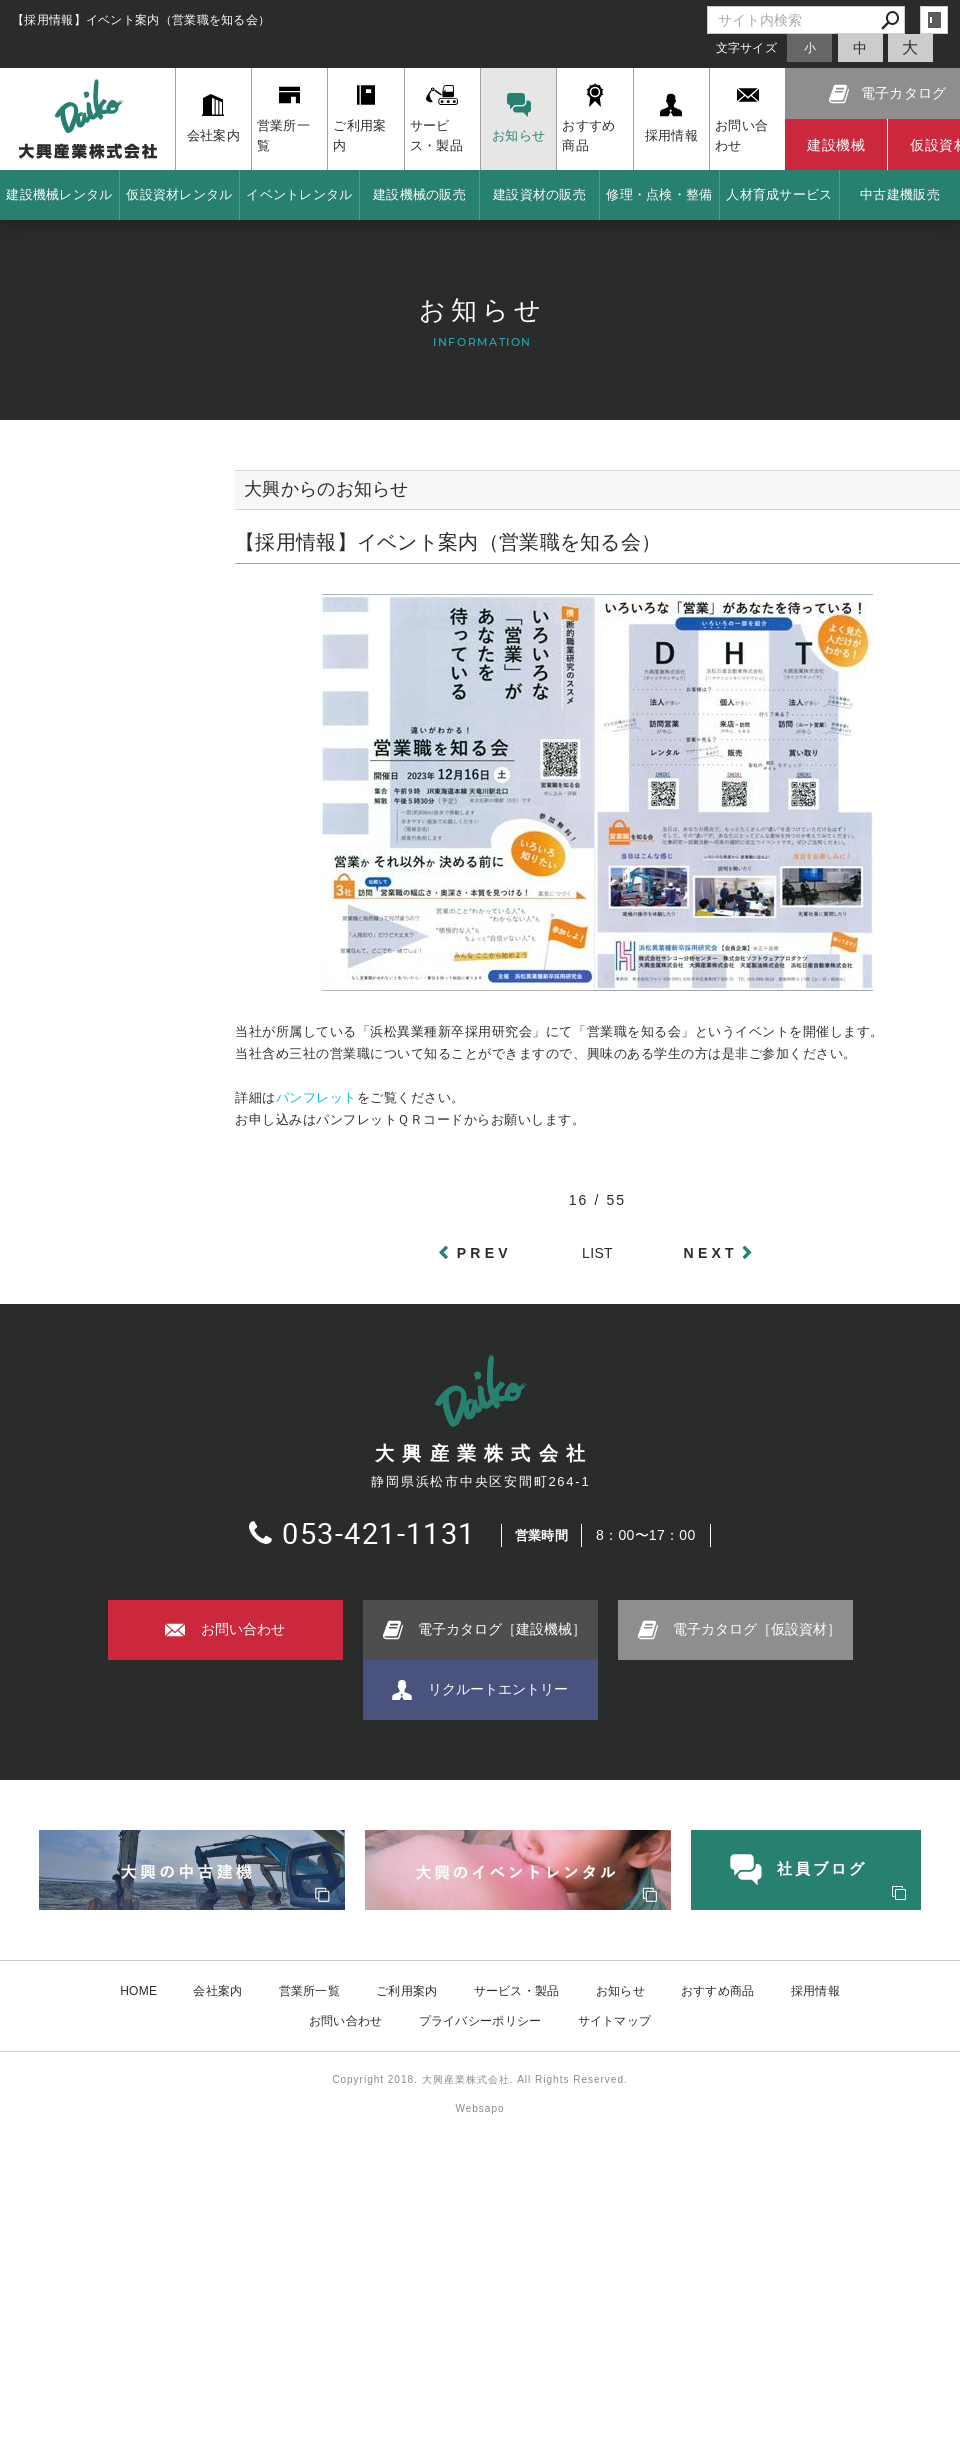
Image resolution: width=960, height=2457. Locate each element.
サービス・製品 (517, 1991)
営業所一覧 (310, 1991)
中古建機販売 (900, 194)
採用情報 (815, 1991)
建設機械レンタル (59, 194)
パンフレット (316, 1097)
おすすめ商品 (718, 1991)
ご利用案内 (407, 1991)
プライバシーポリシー (480, 2021)
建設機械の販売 (419, 194)
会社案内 (217, 1991)
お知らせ (620, 1991)
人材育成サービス (779, 194)
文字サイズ (747, 47)
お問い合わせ (346, 2021)
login (934, 20)
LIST (597, 1253)
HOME (138, 1991)
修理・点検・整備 (659, 194)
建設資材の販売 (539, 194)
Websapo (479, 2108)
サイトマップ (615, 2021)
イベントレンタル (299, 194)
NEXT (711, 1253)
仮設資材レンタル (179, 194)
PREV (484, 1253)
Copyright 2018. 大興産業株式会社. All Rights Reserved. (480, 2079)
